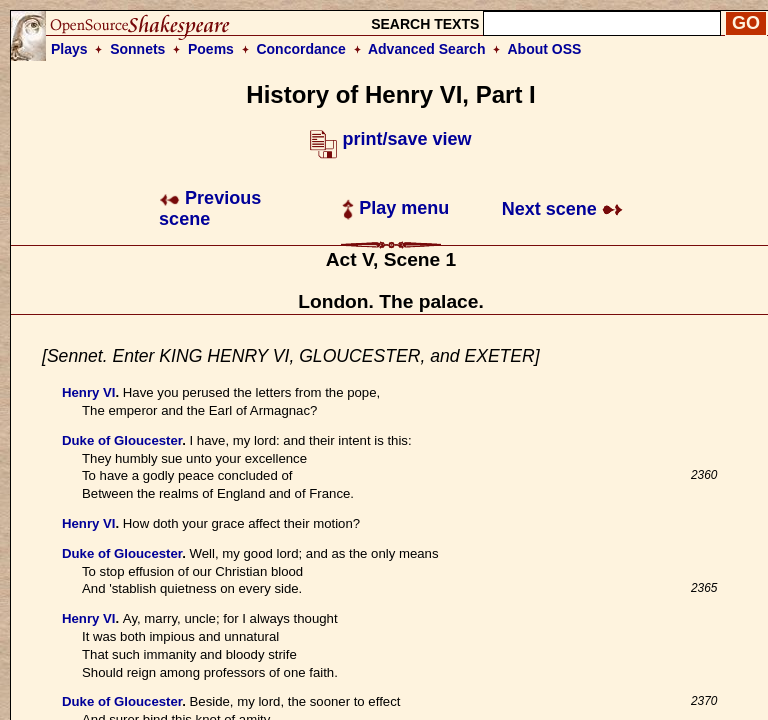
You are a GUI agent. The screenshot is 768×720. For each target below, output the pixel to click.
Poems (211, 49)
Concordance (300, 49)
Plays (69, 49)
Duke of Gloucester (122, 440)
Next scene (562, 209)
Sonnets (137, 49)
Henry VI (89, 392)
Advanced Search (427, 49)
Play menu (395, 208)
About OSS (545, 49)
